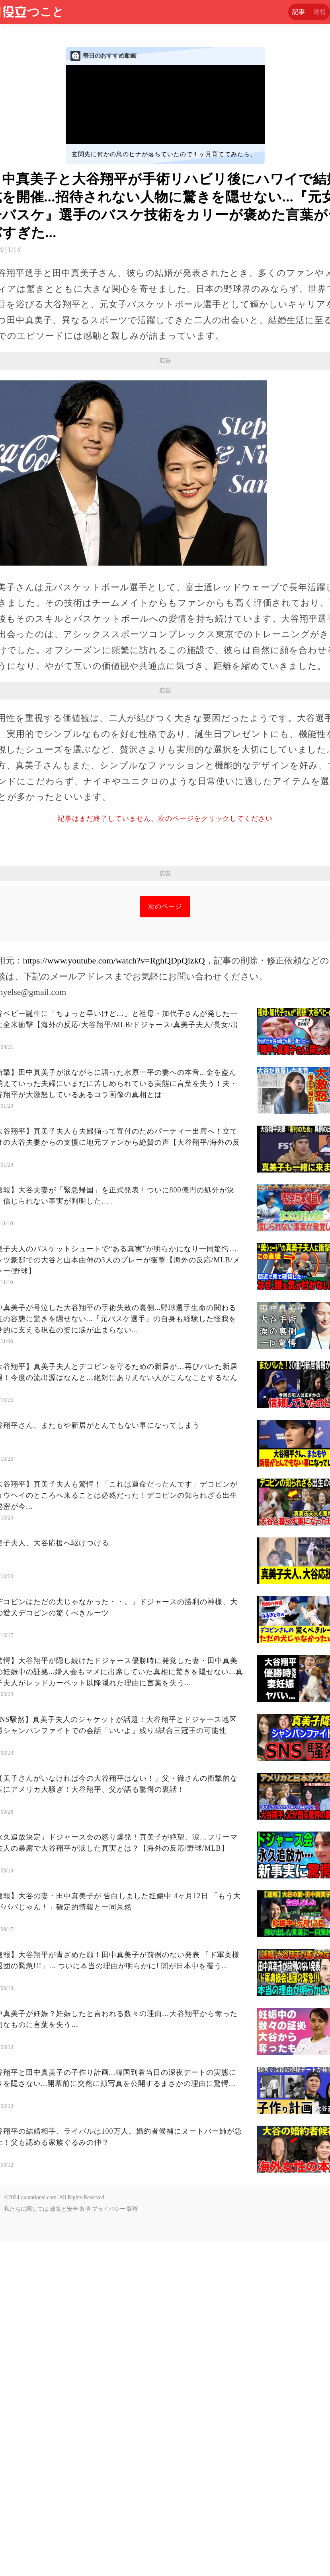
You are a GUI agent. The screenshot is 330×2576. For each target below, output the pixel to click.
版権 (132, 2543)
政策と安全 (64, 2543)
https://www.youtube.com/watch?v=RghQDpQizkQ (114, 1294)
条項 (84, 2543)
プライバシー (108, 2543)
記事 (298, 11)
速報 (319, 11)
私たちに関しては (26, 2543)
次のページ (165, 1240)
